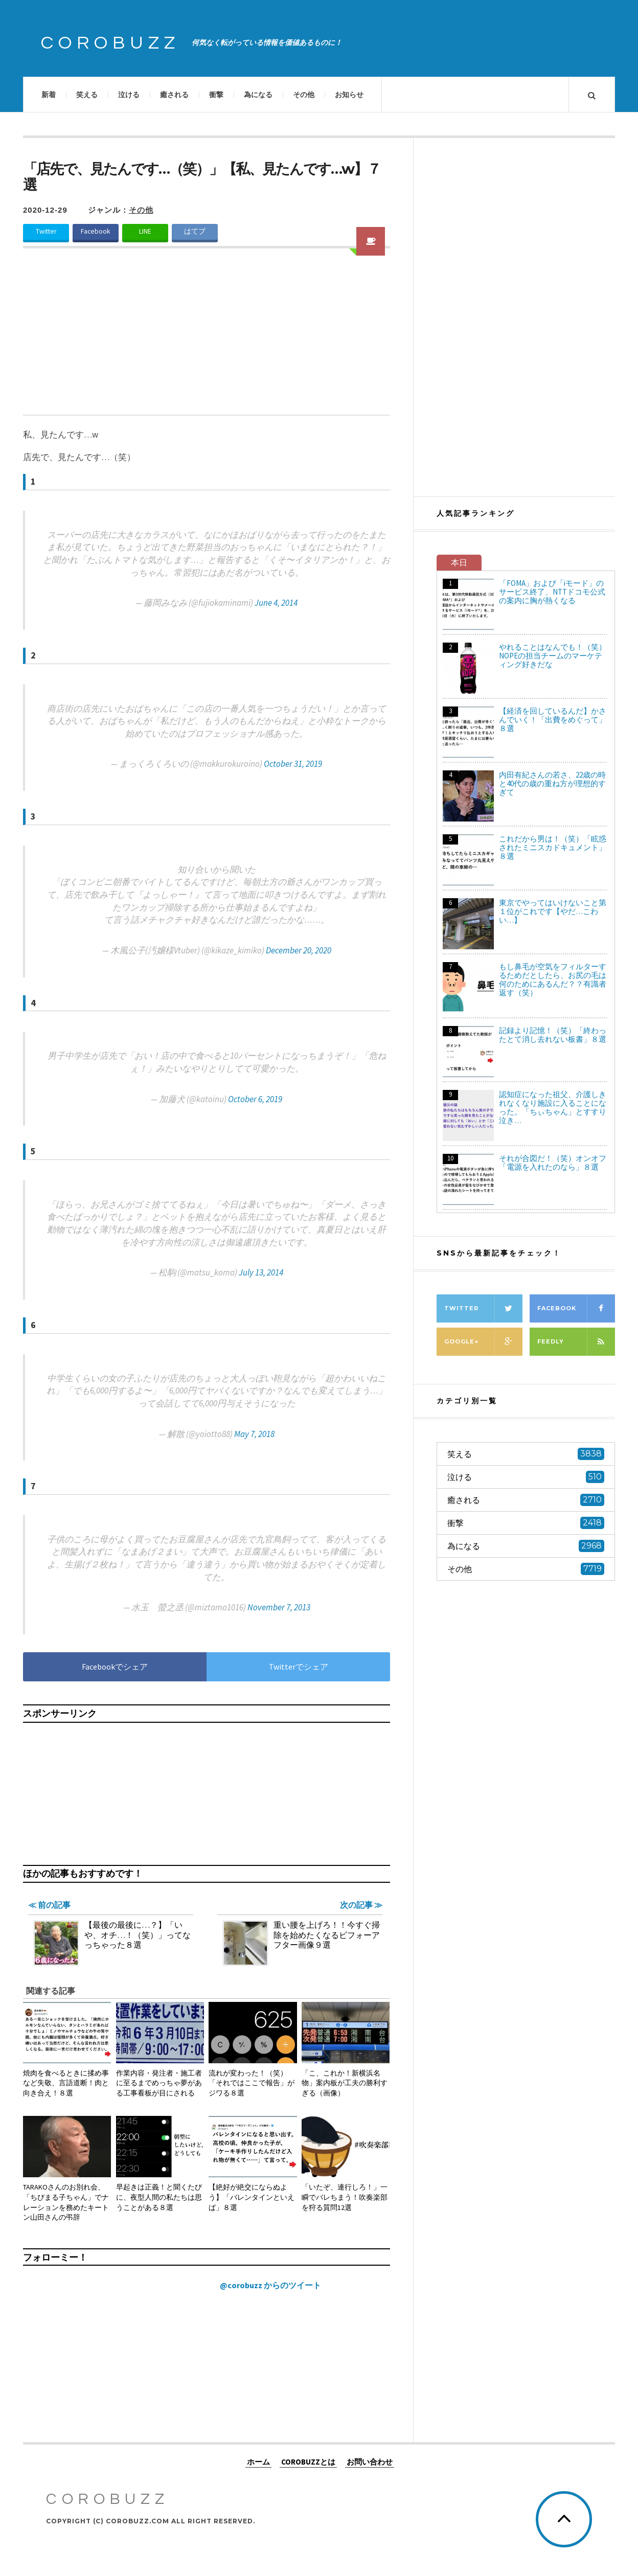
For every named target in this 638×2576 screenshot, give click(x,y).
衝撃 (216, 94)
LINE (145, 231)
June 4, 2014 (276, 602)
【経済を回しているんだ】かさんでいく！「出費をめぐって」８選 (552, 719)
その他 (303, 94)
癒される (174, 94)
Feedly (576, 1342)
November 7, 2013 (278, 1607)
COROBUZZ (110, 43)
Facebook (95, 231)
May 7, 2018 (254, 1434)
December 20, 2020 (298, 950)
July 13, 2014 (261, 1272)
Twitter (46, 231)
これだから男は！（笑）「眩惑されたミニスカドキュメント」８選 (552, 847)
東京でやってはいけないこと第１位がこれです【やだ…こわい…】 (552, 911)
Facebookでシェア (115, 1666)
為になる (258, 94)
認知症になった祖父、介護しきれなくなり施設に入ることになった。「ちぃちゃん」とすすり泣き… (552, 1107)
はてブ (195, 231)
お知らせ (349, 94)
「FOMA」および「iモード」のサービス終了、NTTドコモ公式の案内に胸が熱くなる (552, 591)
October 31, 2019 (293, 763)
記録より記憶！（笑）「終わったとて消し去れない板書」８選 (552, 1034)
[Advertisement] (206, 337)
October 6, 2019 (255, 1099)
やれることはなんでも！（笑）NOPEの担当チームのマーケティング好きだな (552, 655)
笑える (87, 94)
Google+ (483, 1342)
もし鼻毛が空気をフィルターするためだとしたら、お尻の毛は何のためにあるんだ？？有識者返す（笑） (552, 979)
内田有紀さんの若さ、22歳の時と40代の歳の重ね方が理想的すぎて (552, 783)
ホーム (258, 2462)
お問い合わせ (369, 2462)
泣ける (129, 94)
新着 (48, 94)
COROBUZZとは (308, 2462)
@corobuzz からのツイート (270, 2285)
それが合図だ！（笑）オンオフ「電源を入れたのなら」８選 (552, 1162)
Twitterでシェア (298, 1666)
